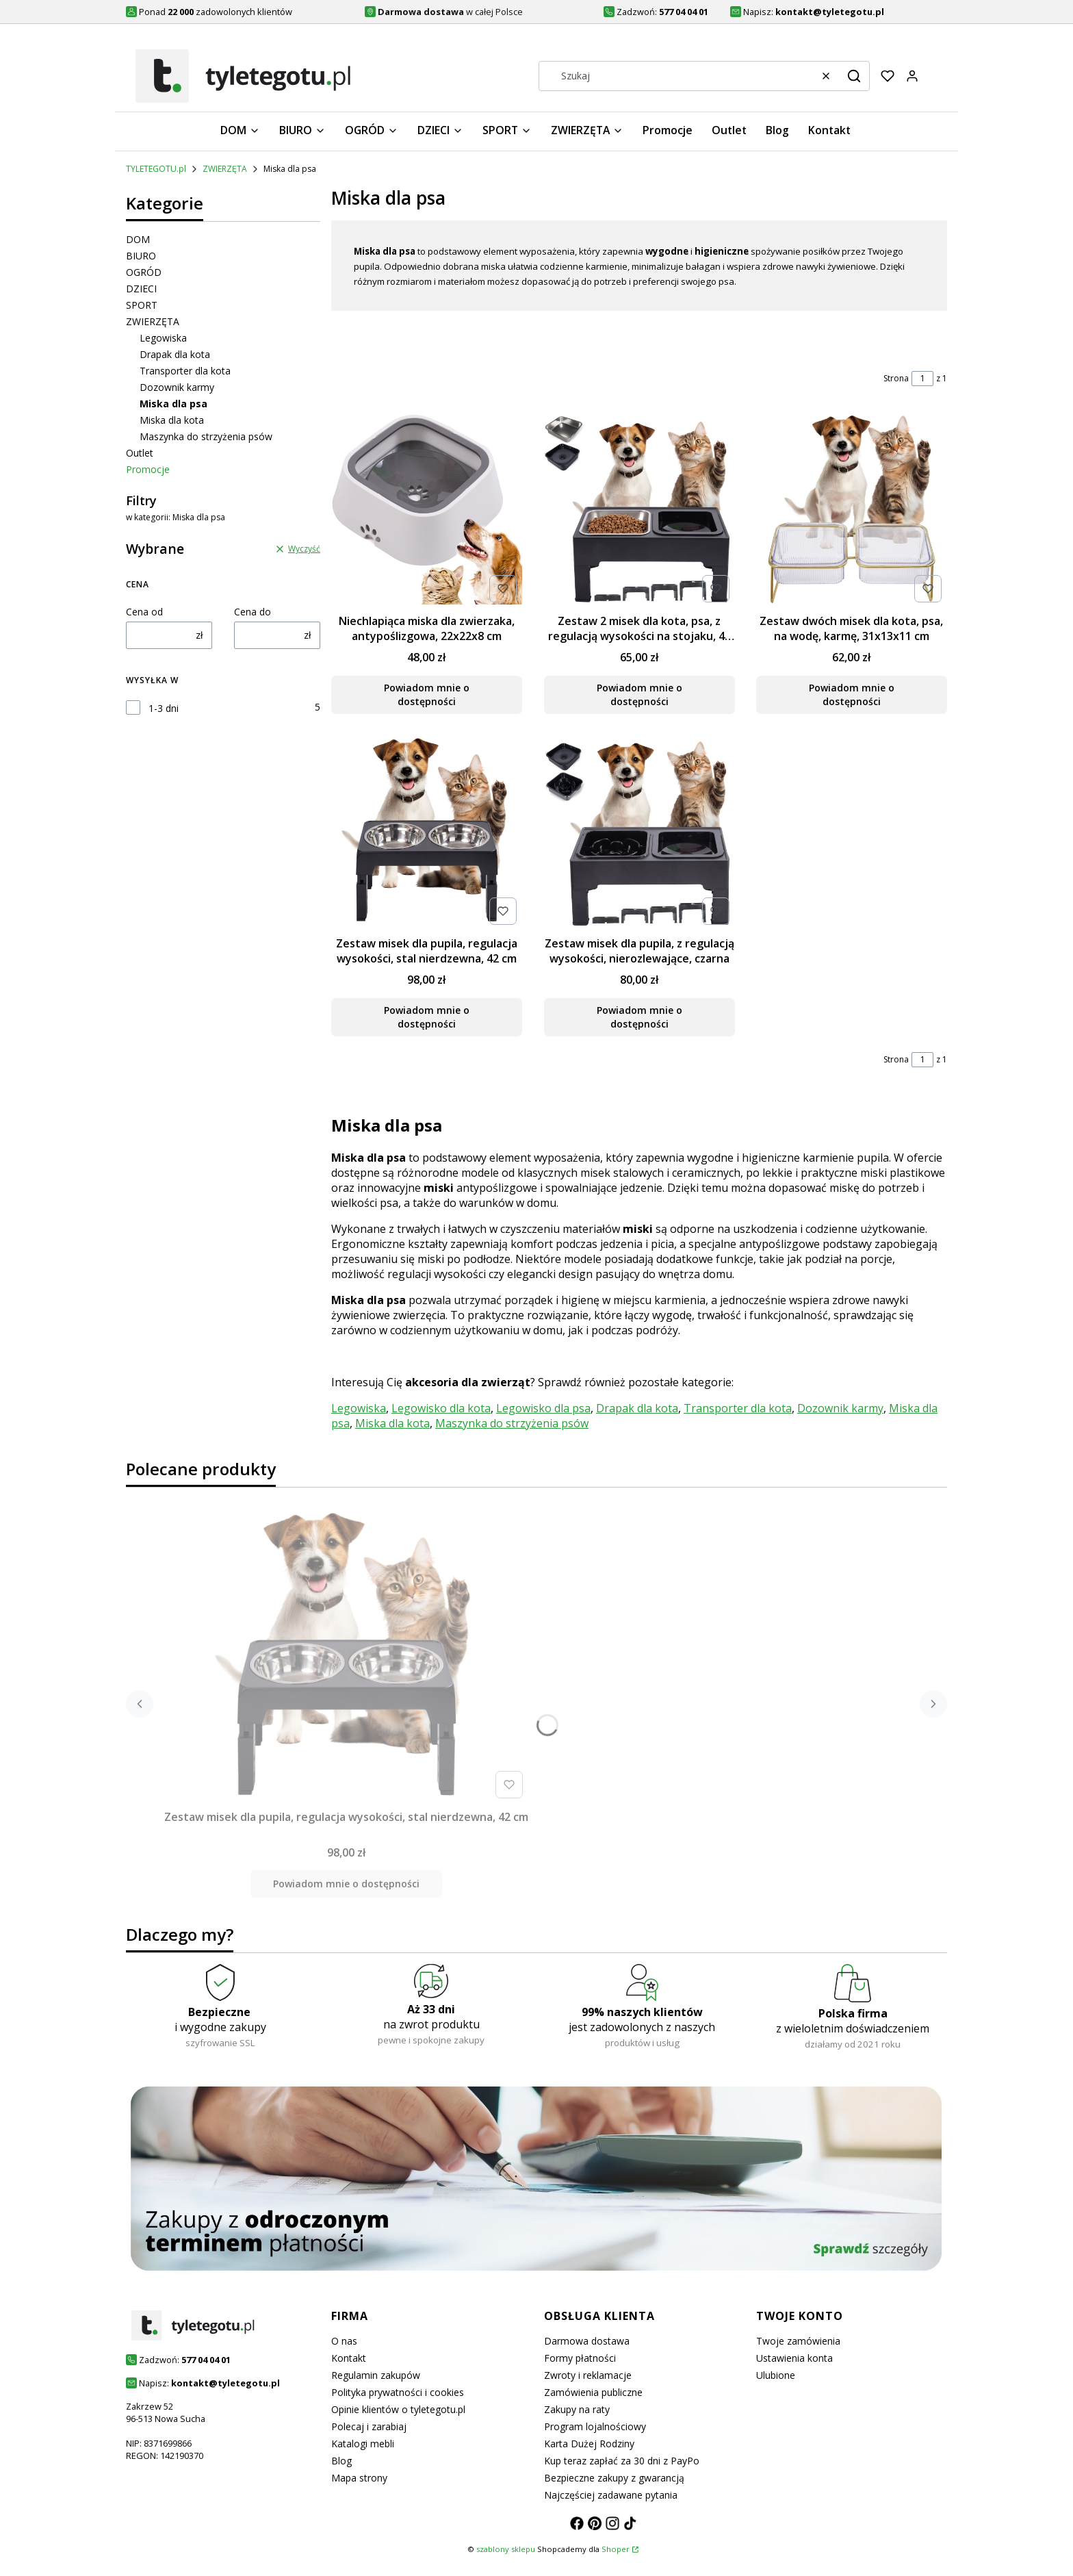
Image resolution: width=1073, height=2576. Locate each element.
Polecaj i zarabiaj (368, 2426)
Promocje (148, 469)
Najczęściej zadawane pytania (610, 2494)
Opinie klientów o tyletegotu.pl (398, 2409)
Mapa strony (359, 2477)
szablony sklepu (505, 2549)
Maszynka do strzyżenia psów (206, 436)
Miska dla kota (172, 419)
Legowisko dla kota (441, 1408)
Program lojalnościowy (595, 2426)
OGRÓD (143, 272)
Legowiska (163, 337)
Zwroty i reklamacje (588, 2375)
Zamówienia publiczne (593, 2392)
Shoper (616, 2549)
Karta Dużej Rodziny (589, 2443)
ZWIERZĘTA (225, 169)
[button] (854, 76)
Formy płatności (580, 2357)
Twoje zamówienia (798, 2340)
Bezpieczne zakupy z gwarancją (614, 2477)
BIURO (141, 255)
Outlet (139, 452)
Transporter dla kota (185, 370)
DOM (138, 239)
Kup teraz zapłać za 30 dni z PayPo (621, 2460)
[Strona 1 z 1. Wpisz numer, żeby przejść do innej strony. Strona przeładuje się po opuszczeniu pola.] (922, 378)
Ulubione (775, 2375)
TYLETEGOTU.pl (156, 169)
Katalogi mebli (362, 2443)
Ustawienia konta (794, 2357)
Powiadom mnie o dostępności (426, 694)
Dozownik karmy (177, 387)
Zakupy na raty (577, 2409)
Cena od (144, 611)
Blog (341, 2460)
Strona (896, 378)
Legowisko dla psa (543, 1408)
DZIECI (141, 288)
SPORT (141, 304)
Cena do (252, 611)
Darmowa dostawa (587, 2340)
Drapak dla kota (175, 354)
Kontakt (348, 2357)
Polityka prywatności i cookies (397, 2392)
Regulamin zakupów (375, 2375)
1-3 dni (163, 708)
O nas (344, 2340)
